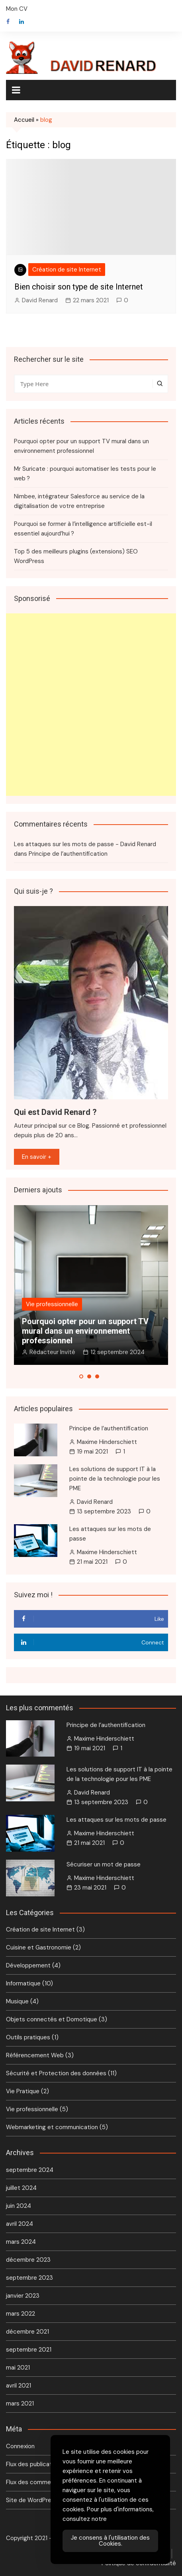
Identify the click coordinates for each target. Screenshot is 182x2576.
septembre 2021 (28, 2350)
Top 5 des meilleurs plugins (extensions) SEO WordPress (76, 556)
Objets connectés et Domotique (51, 2019)
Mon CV (16, 9)
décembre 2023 (28, 2260)
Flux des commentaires (38, 2482)
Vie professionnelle (52, 1304)
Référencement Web (35, 2055)
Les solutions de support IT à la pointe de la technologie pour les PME (114, 1478)
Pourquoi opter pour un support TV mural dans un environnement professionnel (81, 446)
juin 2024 (18, 2206)
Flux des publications (34, 2464)
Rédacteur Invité (52, 1352)
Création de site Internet (66, 270)
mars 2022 (20, 2314)
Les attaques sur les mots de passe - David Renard (85, 844)
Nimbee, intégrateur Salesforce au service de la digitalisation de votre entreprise (79, 501)
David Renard (40, 300)
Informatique (23, 1983)
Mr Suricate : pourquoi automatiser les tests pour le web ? (85, 473)
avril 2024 (19, 2224)
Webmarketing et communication (52, 2127)
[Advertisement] (91, 704)
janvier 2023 (22, 2296)
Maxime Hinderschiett (107, 1442)
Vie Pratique (22, 2091)
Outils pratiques (28, 2037)
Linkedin (21, 22)
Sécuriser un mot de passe (104, 1864)
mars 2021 (20, 2403)
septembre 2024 (29, 2170)
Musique (17, 2001)
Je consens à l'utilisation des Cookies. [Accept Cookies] (110, 2541)
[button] (81, 1376)
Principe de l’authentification (68, 854)
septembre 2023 (29, 2278)
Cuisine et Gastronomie (38, 1947)
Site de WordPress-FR (37, 2500)
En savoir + (36, 1157)
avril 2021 (18, 2386)
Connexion (20, 2446)
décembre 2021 (27, 2332)
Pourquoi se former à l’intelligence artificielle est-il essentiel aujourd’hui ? (83, 528)
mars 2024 (21, 2242)
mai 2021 (18, 2368)
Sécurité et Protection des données (56, 2073)
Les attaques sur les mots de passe (116, 1820)
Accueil (24, 120)
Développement (28, 1965)
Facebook (8, 22)
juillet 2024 (21, 2188)
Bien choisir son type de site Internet (78, 287)
